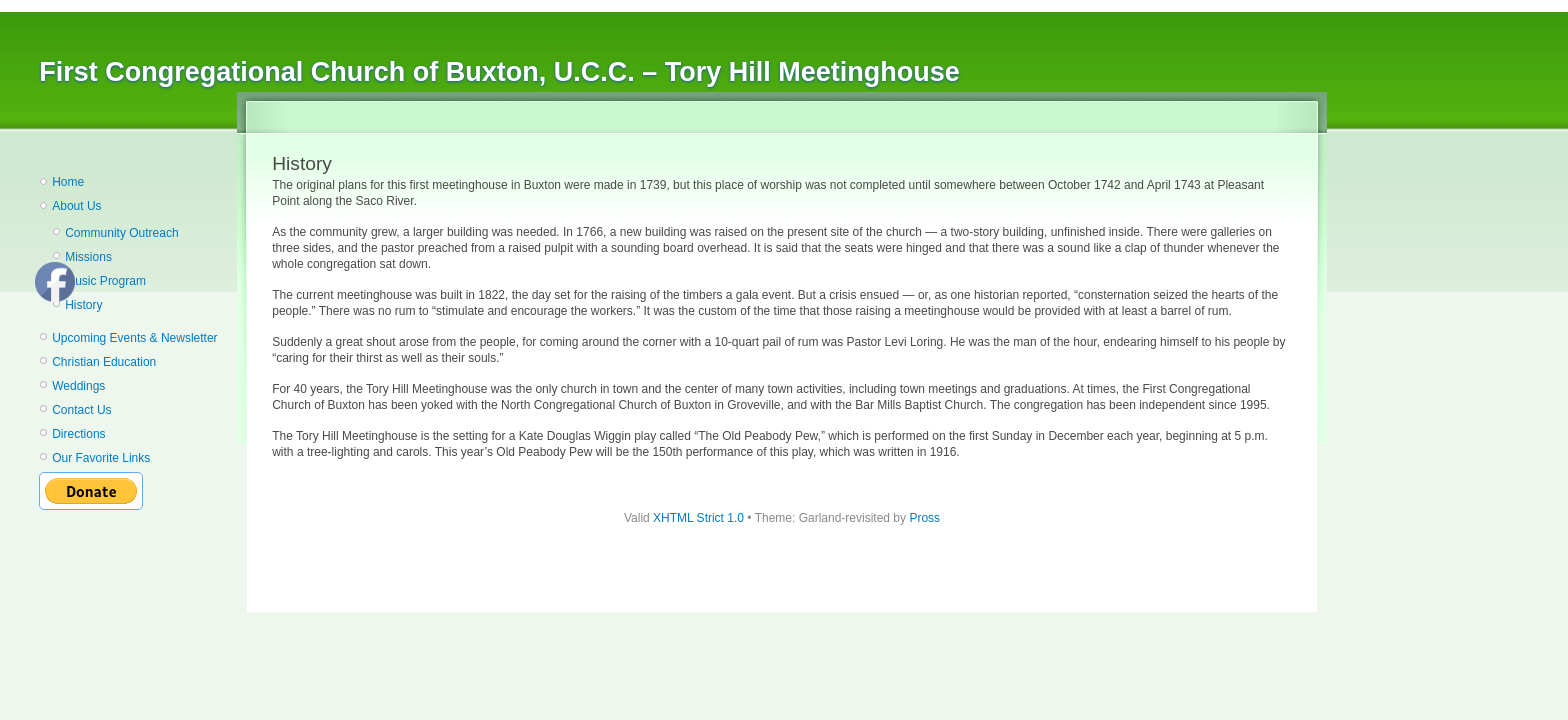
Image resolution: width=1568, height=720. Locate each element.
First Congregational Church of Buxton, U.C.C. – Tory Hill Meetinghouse (499, 72)
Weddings (78, 386)
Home (68, 182)
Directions (78, 434)
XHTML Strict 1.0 (698, 518)
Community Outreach (121, 233)
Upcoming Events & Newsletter (134, 338)
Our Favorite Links (101, 458)
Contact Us (81, 410)
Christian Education (104, 362)
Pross (924, 518)
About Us (76, 206)
